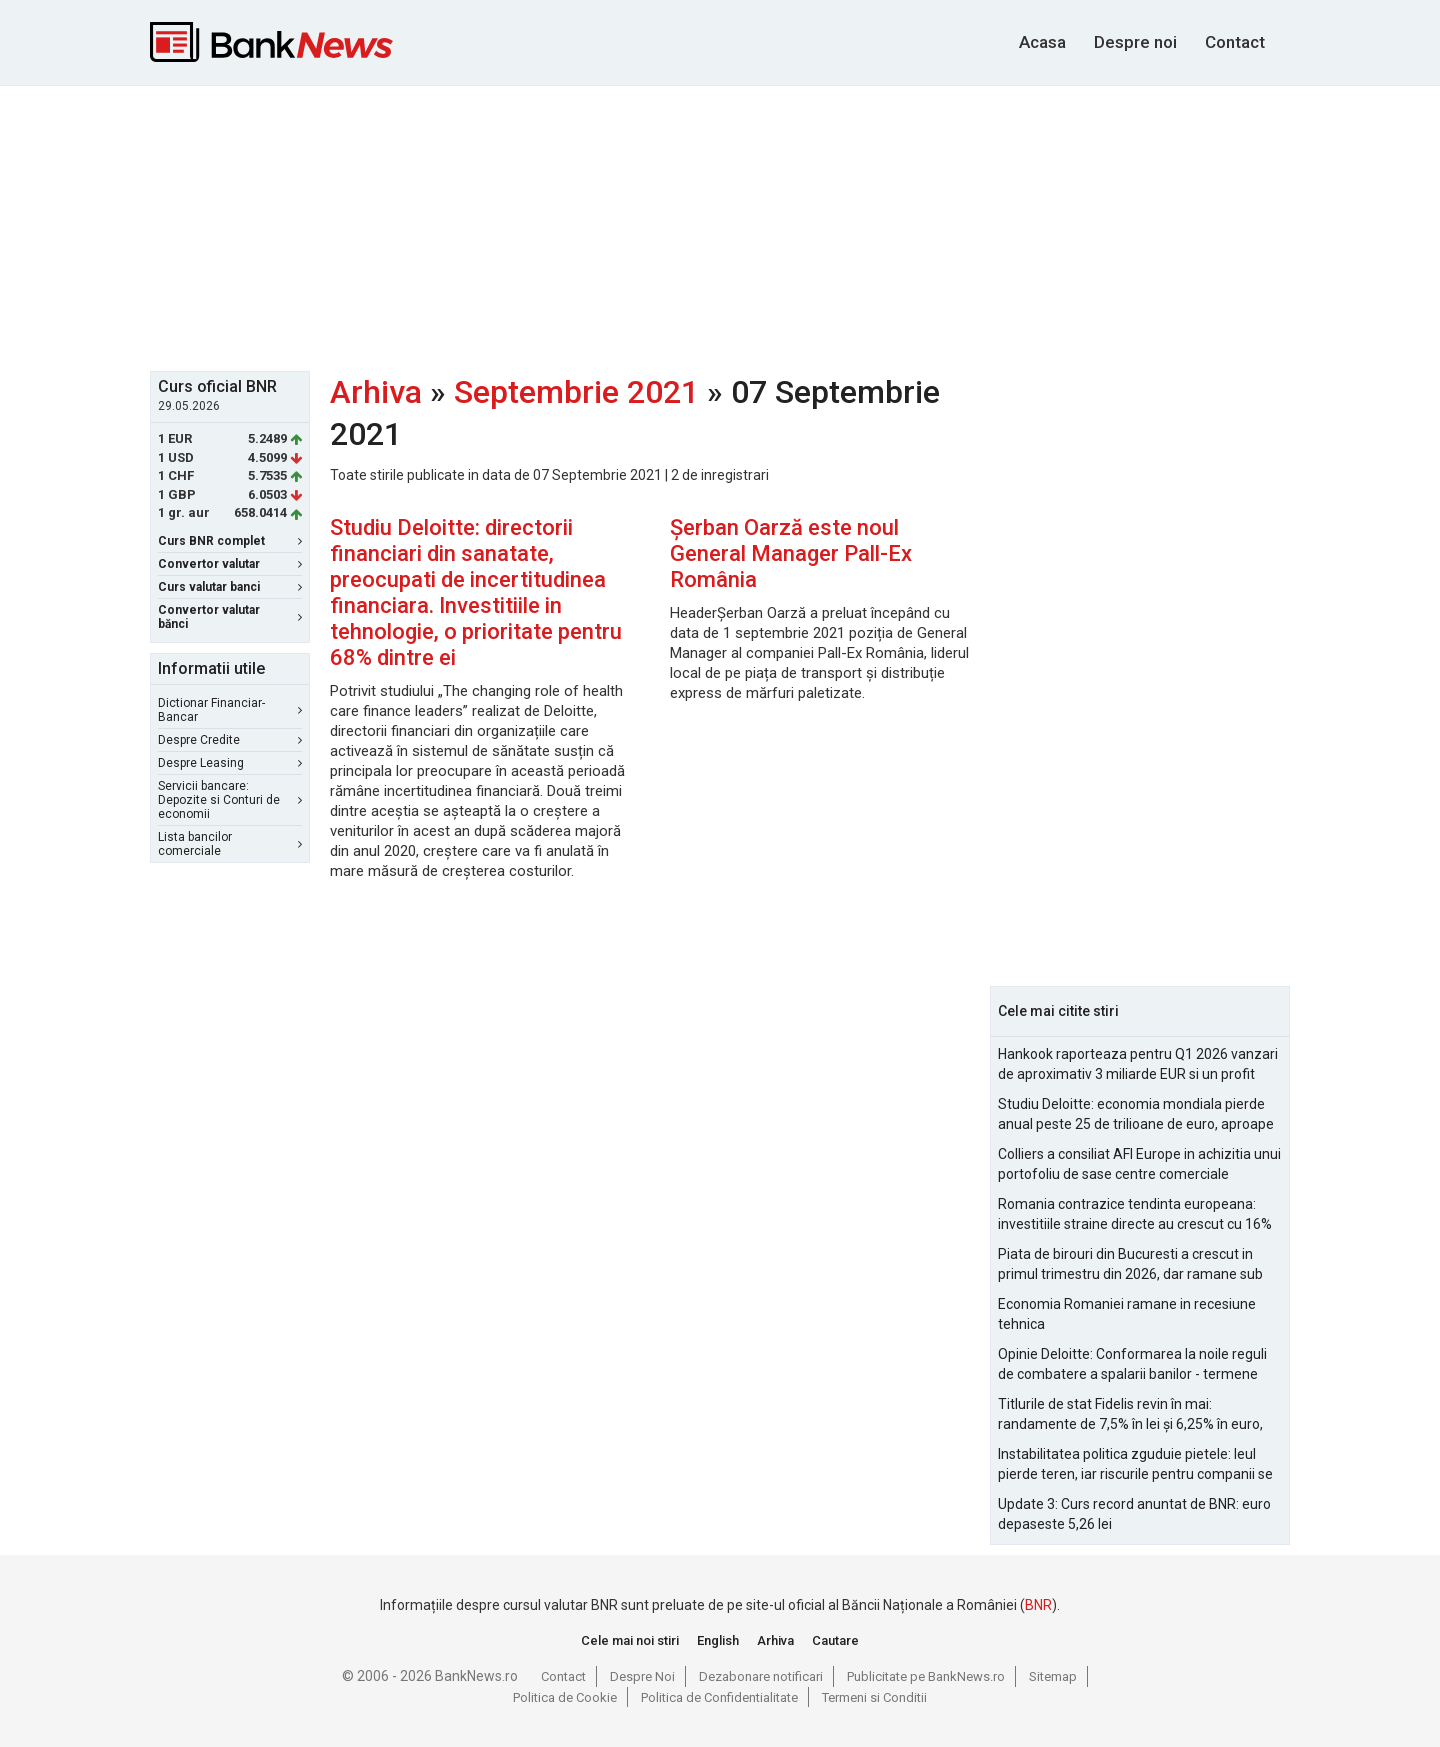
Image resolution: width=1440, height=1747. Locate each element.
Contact (1235, 42)
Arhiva (376, 392)
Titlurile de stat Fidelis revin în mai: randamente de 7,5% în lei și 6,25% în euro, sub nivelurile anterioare (1130, 1415)
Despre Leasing (230, 763)
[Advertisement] (720, 226)
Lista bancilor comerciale (230, 844)
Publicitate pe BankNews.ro (926, 1676)
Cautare (835, 1640)
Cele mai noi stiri (630, 1640)
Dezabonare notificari (761, 1676)
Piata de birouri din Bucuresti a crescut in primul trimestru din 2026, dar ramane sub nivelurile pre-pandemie (1130, 1265)
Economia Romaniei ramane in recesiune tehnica (1127, 1314)
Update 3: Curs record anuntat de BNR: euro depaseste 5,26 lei (1134, 1514)
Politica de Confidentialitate (719, 1697)
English (718, 1640)
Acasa (1042, 42)
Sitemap (1053, 1676)
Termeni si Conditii (874, 1697)
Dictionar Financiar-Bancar (230, 710)
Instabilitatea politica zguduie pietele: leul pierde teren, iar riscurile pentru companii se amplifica (1135, 1465)
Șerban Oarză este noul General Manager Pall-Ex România (791, 553)
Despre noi (1135, 42)
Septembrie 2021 (576, 392)
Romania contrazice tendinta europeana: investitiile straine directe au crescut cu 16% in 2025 (1135, 1215)
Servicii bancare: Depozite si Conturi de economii (230, 800)
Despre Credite (230, 740)
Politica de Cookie (565, 1697)
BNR (1038, 1605)
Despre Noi (642, 1676)
